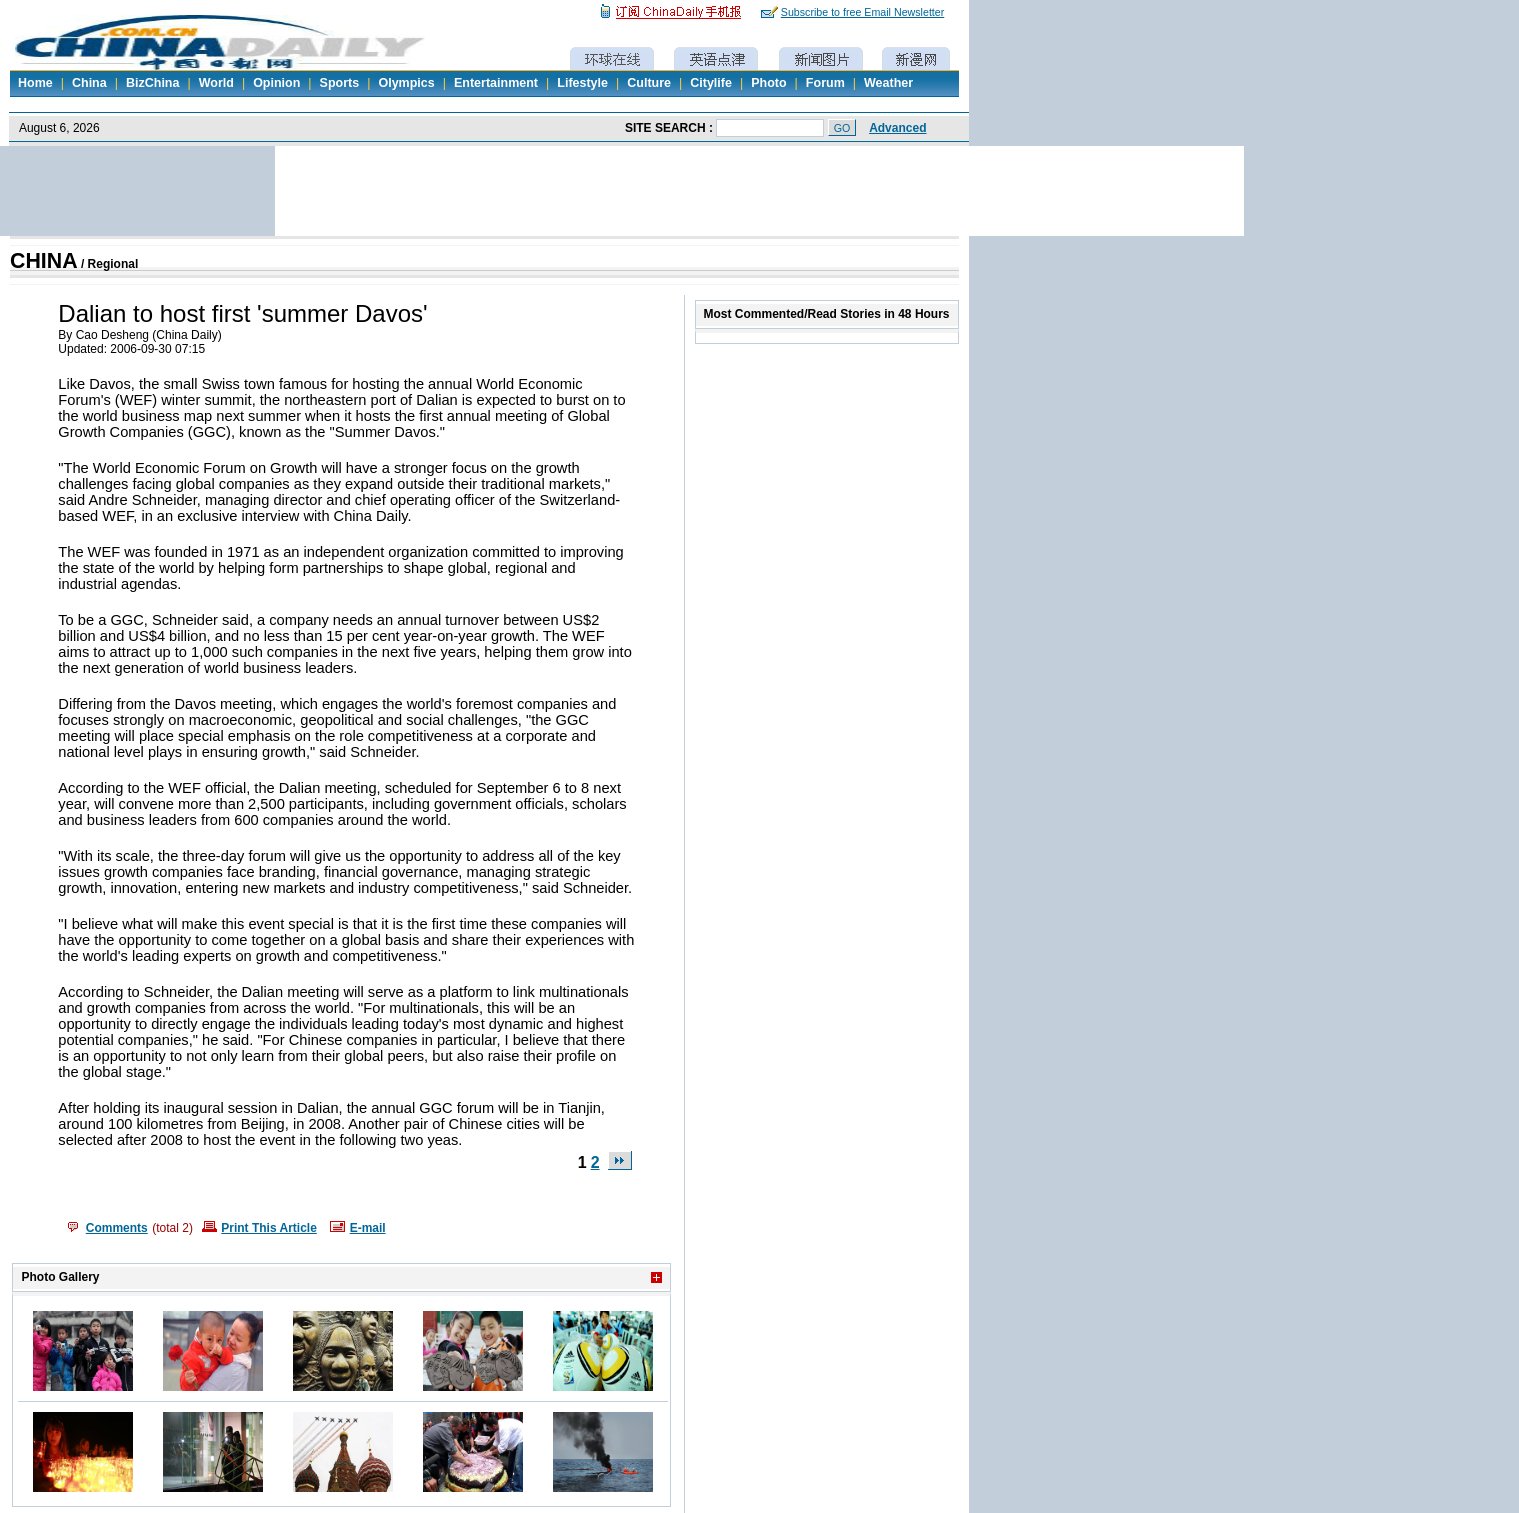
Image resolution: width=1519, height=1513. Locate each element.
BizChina (152, 83)
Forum (825, 83)
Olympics (406, 83)
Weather (888, 83)
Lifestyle (582, 83)
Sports (340, 83)
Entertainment (496, 83)
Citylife (711, 83)
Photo (768, 83)
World (216, 83)
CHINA (44, 261)
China (89, 83)
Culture (649, 83)
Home (35, 83)
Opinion (276, 83)
